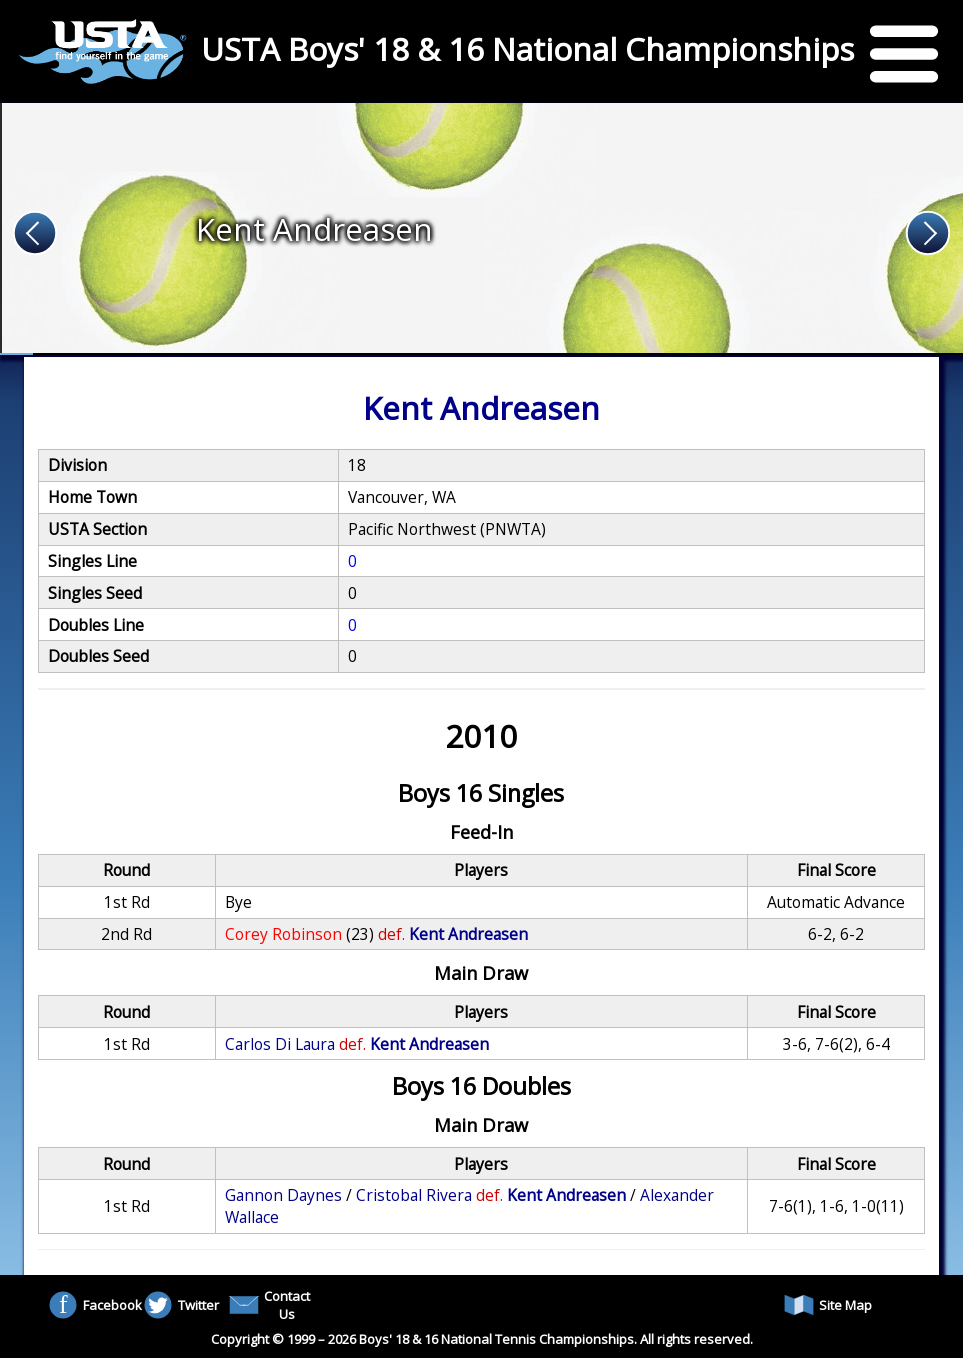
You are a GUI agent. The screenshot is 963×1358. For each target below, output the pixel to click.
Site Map (828, 1305)
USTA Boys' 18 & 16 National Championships (527, 49)
